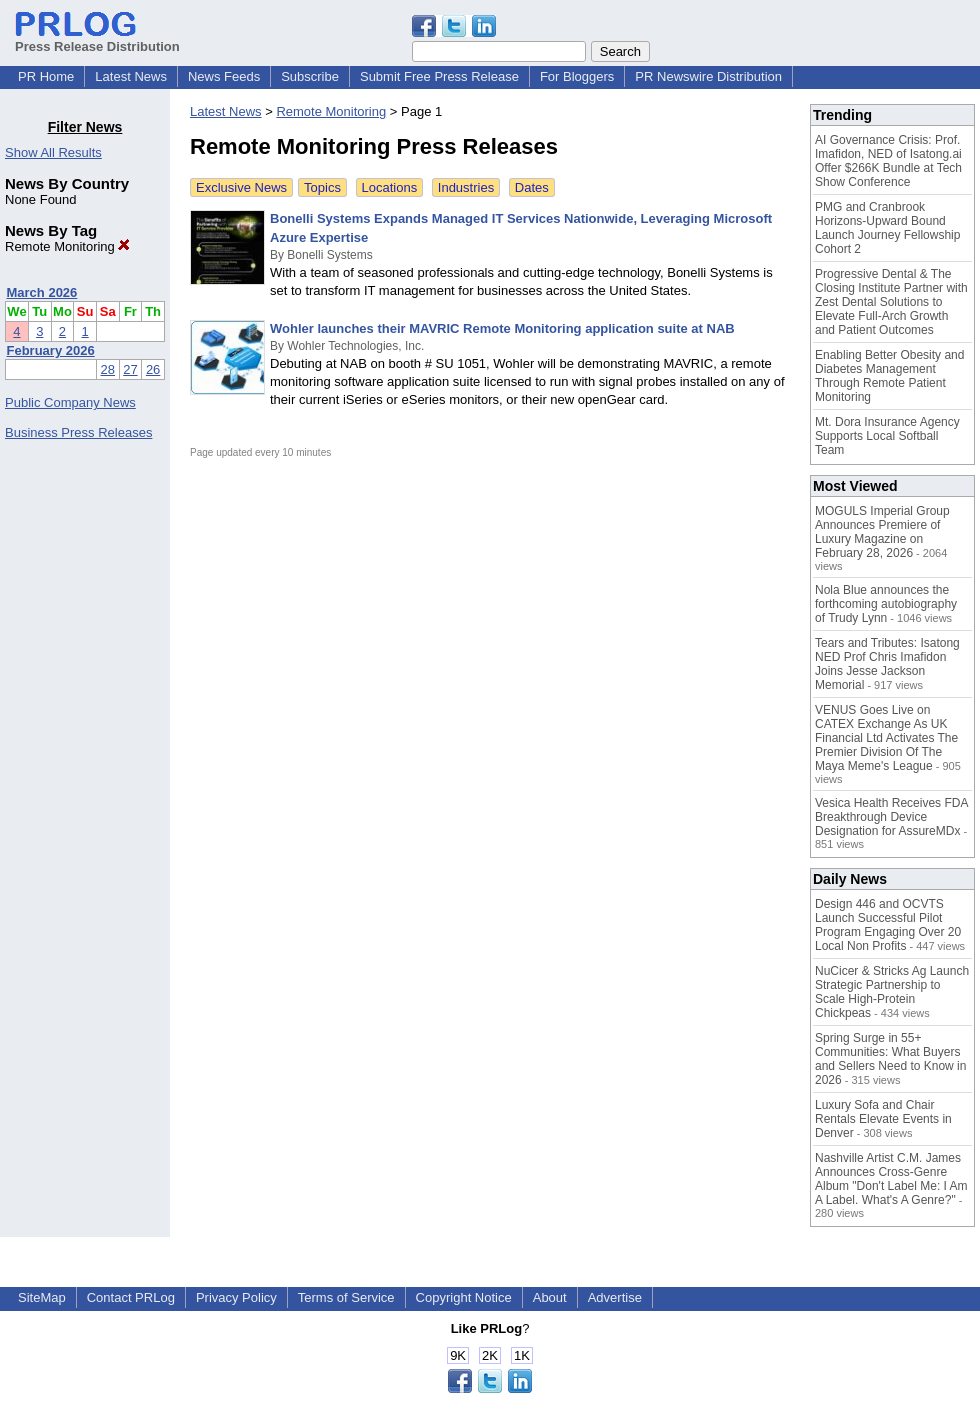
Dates (532, 187)
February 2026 (51, 350)
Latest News (131, 76)
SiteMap (42, 1297)
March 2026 (42, 292)
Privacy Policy (236, 1297)
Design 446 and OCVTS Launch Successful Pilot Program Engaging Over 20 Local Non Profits (888, 925)
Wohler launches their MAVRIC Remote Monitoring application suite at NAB (502, 328)
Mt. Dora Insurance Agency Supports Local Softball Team (887, 436)
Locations (390, 187)
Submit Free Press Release (439, 76)
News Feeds (224, 76)
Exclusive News (241, 187)
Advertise (615, 1297)
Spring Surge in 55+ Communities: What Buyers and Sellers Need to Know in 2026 (890, 1059)
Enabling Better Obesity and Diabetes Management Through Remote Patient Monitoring (889, 376)
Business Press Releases (78, 432)
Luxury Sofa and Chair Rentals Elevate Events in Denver (883, 1119)
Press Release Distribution (97, 39)
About (550, 1297)
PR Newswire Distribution (708, 76)
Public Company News (70, 402)
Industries (466, 187)
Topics (322, 187)
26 (153, 369)
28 (108, 369)
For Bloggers (577, 76)
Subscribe (310, 76)
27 (130, 369)
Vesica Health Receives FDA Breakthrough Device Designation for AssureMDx (891, 817)
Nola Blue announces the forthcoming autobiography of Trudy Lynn (886, 604)
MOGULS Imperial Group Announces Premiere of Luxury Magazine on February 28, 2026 (882, 532)
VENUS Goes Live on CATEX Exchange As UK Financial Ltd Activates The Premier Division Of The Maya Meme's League (886, 738)
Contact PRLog (131, 1297)
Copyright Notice (464, 1297)
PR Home (46, 76)
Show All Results (53, 152)
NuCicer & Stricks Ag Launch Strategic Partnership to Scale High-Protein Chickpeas (892, 992)
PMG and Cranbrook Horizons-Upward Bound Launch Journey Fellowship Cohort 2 (887, 228)
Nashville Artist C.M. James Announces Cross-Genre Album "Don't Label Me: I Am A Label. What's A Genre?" (891, 1179)
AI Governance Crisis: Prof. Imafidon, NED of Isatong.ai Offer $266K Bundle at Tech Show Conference (888, 161)
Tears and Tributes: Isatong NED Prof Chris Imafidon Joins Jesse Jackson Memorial (887, 664)
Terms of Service (346, 1297)
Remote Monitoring (67, 246)
